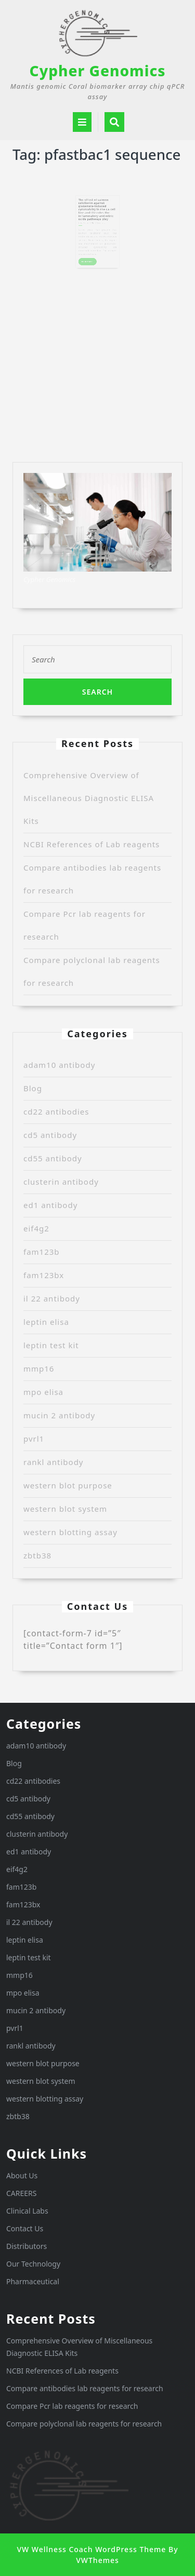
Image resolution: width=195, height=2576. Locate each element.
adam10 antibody (59, 1065)
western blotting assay (70, 1532)
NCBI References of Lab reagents (91, 844)
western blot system (65, 1508)
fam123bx (43, 1275)
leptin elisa (46, 1322)
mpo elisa (43, 1392)
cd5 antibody (50, 1135)
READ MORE (91, 254)
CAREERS (21, 2193)
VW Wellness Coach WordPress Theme (91, 2549)
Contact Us (24, 2228)
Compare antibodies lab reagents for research (84, 2388)
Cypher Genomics (98, 70)
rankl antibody (53, 1462)
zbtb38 (37, 1555)
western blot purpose (67, 1485)
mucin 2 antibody (59, 1415)
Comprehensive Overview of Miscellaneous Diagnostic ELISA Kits (88, 798)
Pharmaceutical (32, 2281)
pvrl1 (33, 1438)
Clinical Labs (27, 2211)
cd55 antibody (52, 1158)
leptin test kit (51, 1345)
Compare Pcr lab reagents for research (72, 2406)
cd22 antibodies (56, 1111)
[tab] (82, 122)
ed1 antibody (50, 1205)
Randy (90, 227)
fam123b (41, 1251)
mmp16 (38, 1368)
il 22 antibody (51, 1298)
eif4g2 (36, 1228)
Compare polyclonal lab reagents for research (84, 2424)
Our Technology (33, 2264)
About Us (21, 2175)
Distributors (26, 2246)
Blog (32, 1088)
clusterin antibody (61, 1181)
